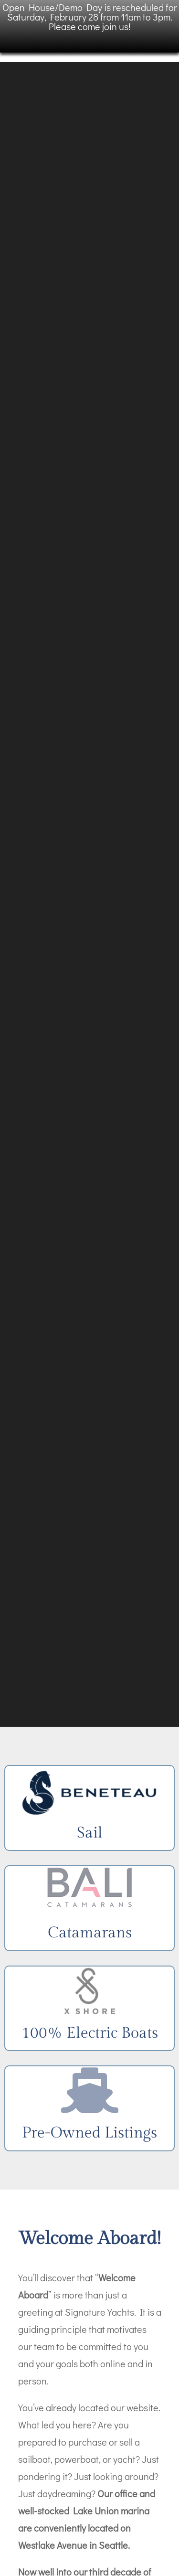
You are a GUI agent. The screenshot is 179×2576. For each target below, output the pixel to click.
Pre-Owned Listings (89, 2133)
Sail (90, 1833)
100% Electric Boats (89, 2033)
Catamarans (90, 1933)
